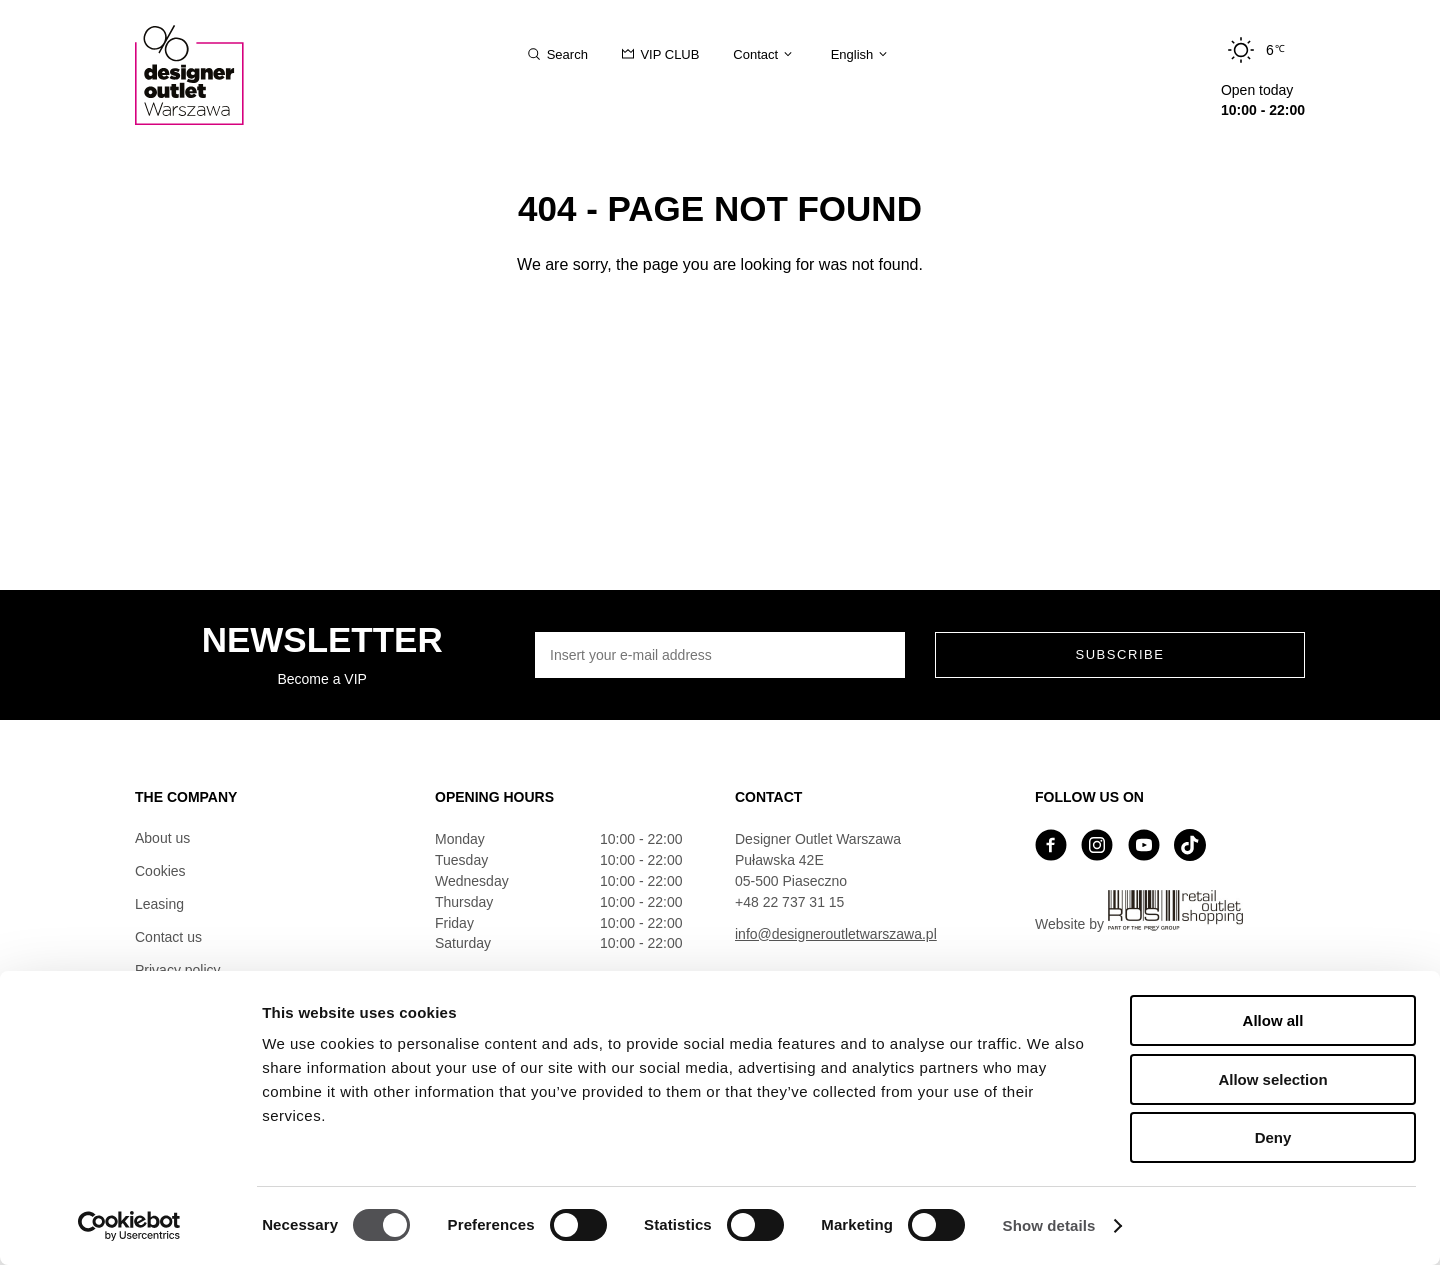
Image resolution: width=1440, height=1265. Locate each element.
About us (162, 838)
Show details (1049, 1225)
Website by (1139, 911)
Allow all (1273, 1020)
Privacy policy (178, 970)
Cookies (160, 871)
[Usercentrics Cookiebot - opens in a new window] (129, 1226)
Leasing (159, 904)
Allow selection (1272, 1079)
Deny (1273, 1137)
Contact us (168, 937)
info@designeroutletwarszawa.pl (836, 934)
